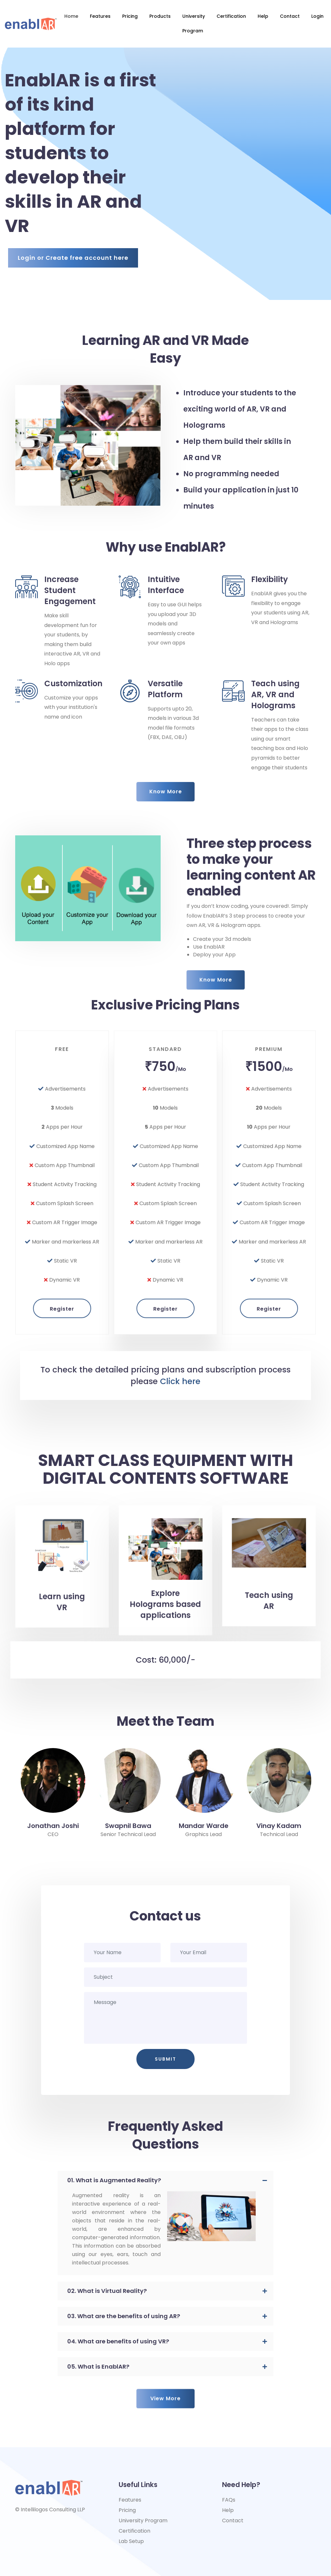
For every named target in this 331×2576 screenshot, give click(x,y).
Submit (165, 2059)
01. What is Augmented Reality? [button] (114, 2180)
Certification (231, 16)
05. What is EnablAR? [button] (98, 2366)
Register (62, 1222)
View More (165, 2379)
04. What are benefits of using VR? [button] (118, 2341)
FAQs (228, 2500)
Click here (180, 1381)
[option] (53, 1793)
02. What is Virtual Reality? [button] (107, 2291)
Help (263, 16)
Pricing (130, 16)
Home (71, 16)
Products (160, 16)
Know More (165, 791)
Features (100, 16)
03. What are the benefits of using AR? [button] (123, 2316)
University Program (193, 23)
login (317, 16)
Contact (290, 16)
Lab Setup (131, 2541)
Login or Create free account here (73, 258)
